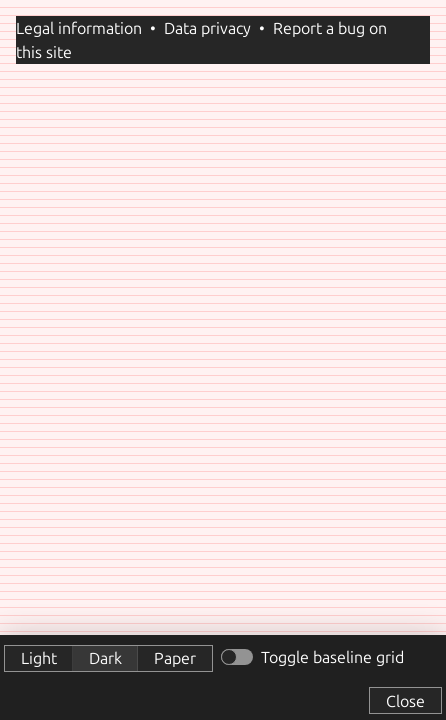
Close (405, 701)
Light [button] (39, 658)
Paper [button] (175, 658)
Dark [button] (105, 658)
